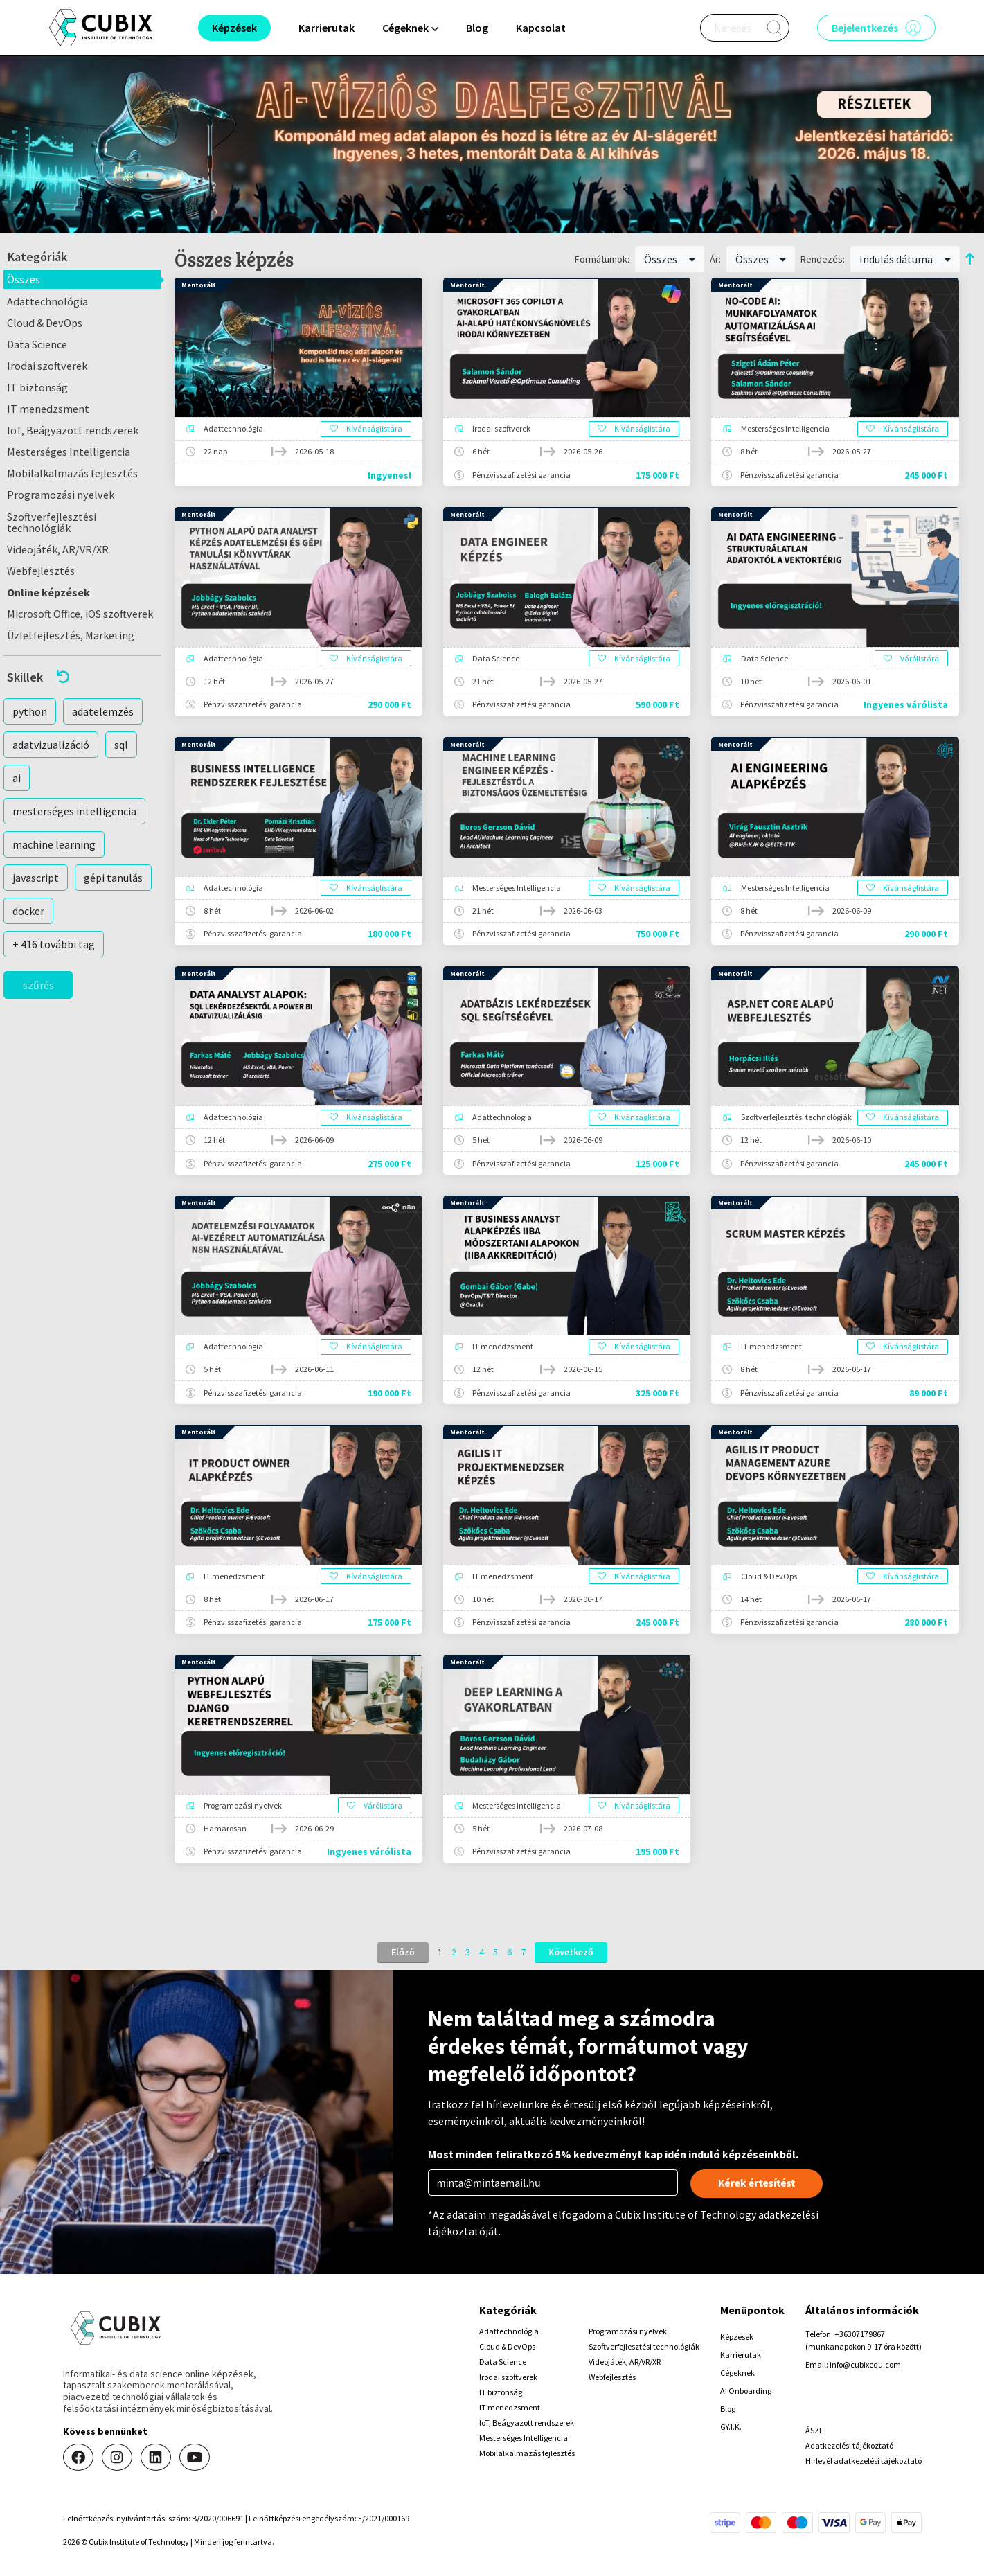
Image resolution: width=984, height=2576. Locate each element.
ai (16, 778)
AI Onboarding (745, 2391)
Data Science (37, 344)
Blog (477, 28)
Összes (23, 279)
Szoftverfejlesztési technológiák (51, 522)
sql (121, 745)
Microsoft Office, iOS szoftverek (80, 614)
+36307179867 (859, 2334)
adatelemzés (103, 711)
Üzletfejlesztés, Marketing (70, 635)
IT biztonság (37, 387)
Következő (570, 1952)
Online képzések (48, 592)
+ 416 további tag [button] (53, 944)
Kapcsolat (541, 28)
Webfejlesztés (41, 571)
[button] (82, 677)
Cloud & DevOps (44, 323)
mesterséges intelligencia (74, 811)
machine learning (54, 844)
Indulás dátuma (905, 259)
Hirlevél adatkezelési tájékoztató (863, 2460)
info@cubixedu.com (865, 2364)
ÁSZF (814, 2430)
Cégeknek (737, 2373)
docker (28, 911)
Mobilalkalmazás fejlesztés (72, 473)
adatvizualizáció (50, 745)
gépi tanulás (113, 878)
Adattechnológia (47, 301)
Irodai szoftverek (47, 366)
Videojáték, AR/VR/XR (58, 549)
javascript (35, 878)
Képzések (736, 2336)
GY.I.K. (731, 2427)
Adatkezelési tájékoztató (849, 2445)
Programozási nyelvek (60, 494)
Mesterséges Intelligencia (68, 452)
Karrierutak (326, 28)
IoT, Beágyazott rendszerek (72, 430)
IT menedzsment (48, 409)
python (29, 711)
